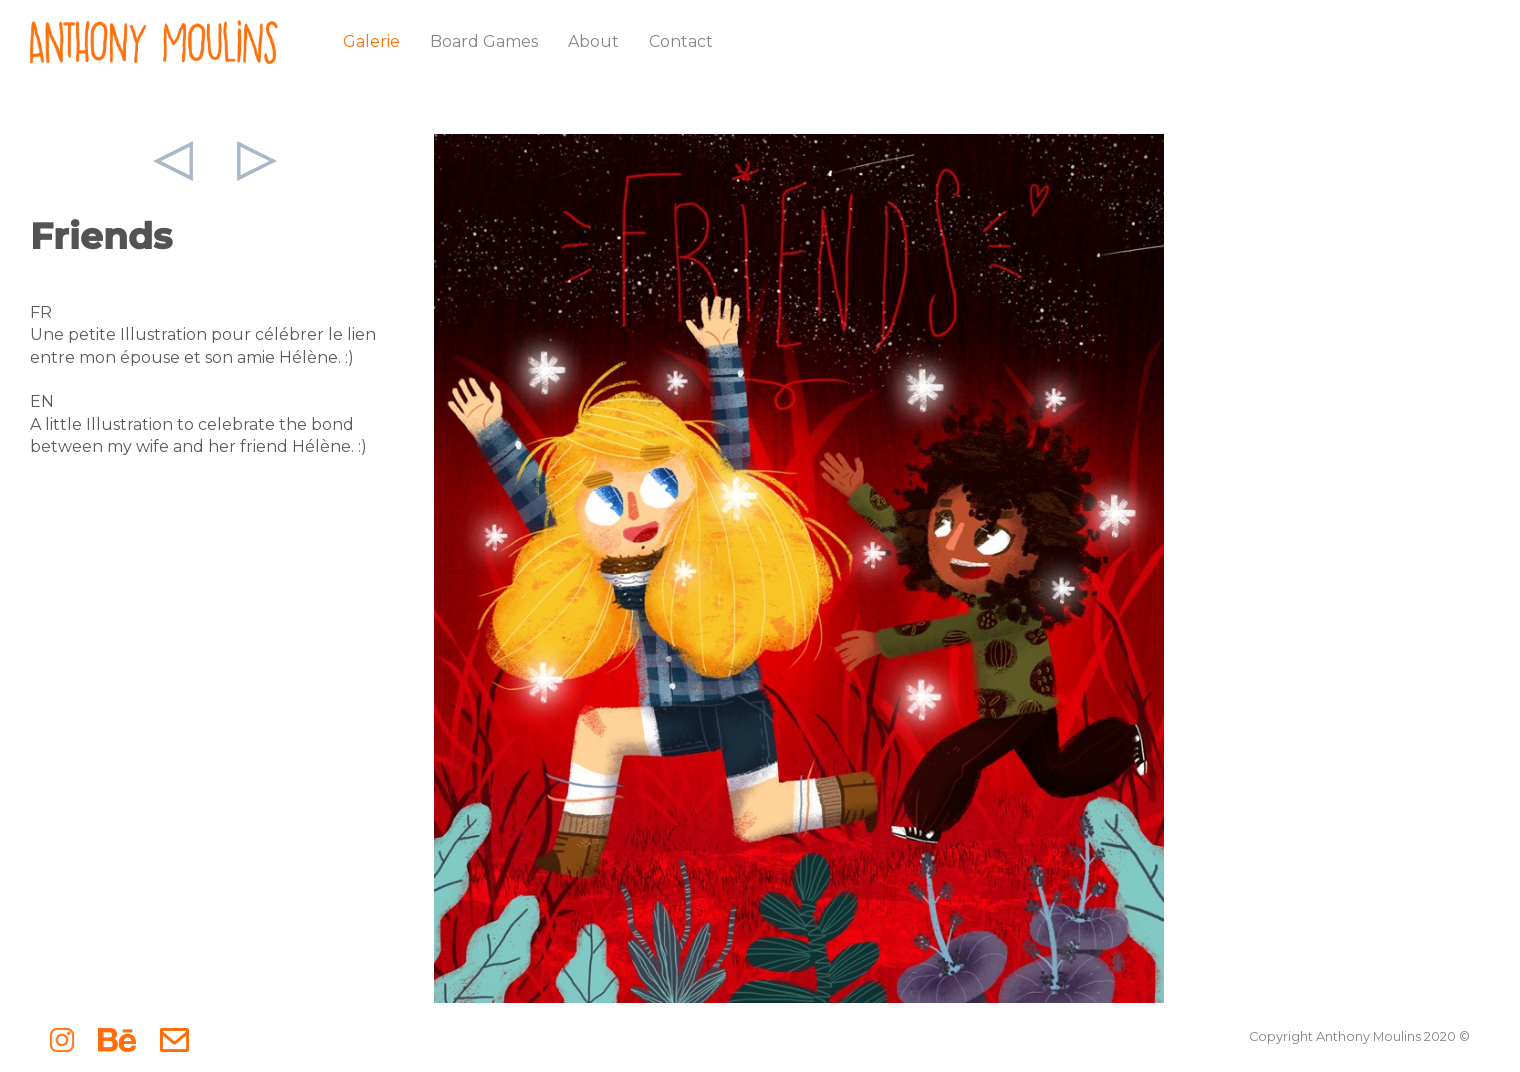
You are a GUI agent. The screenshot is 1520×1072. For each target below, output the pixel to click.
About (593, 41)
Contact (681, 41)
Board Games (484, 41)
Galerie (371, 41)
